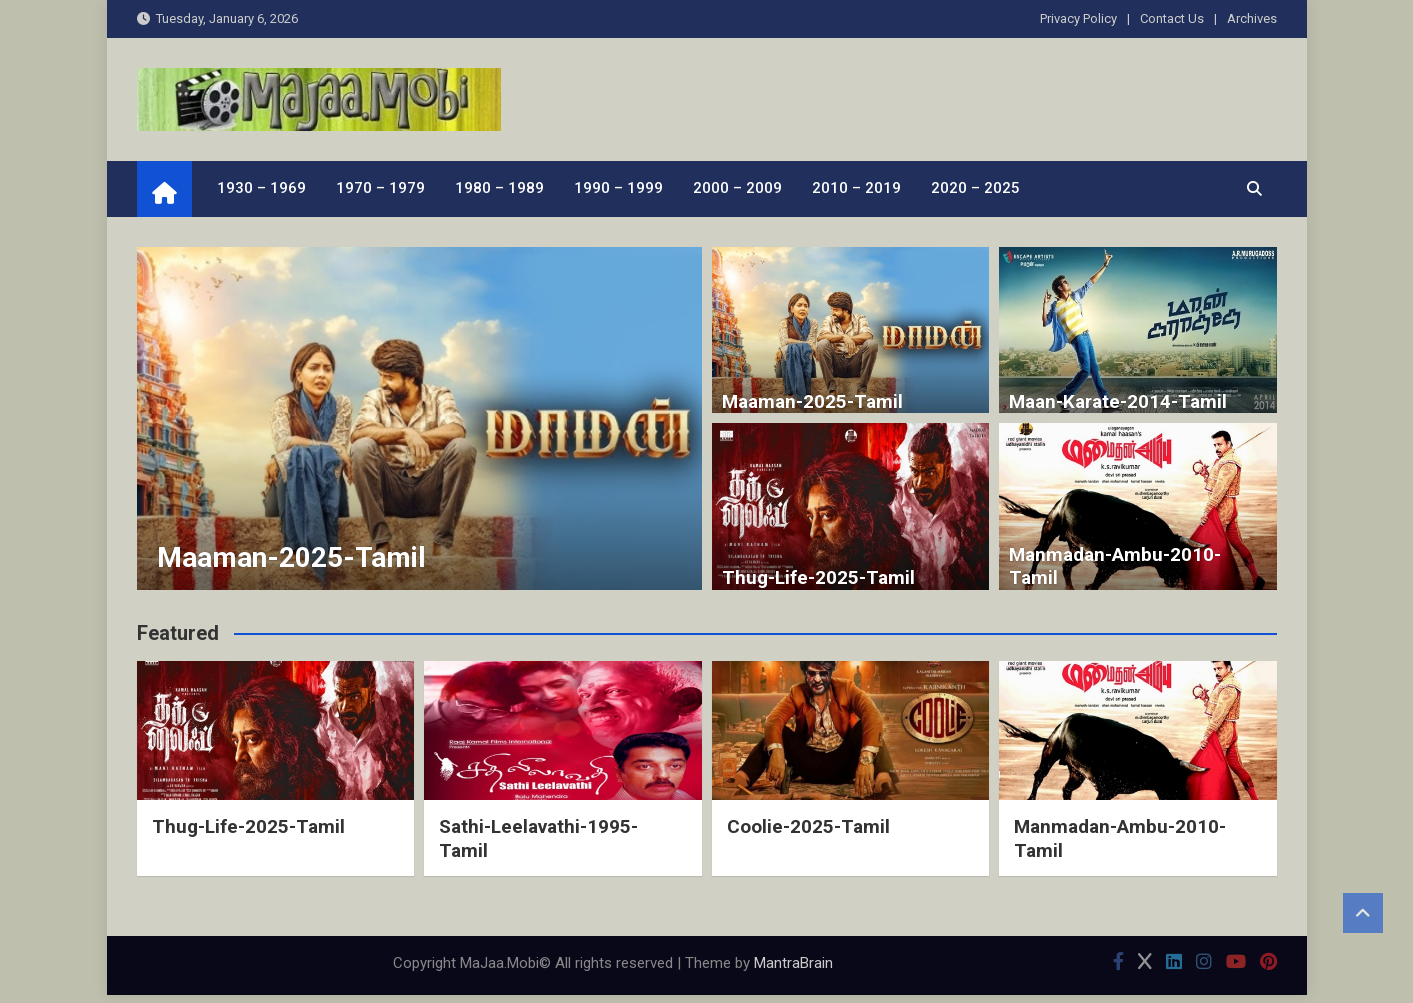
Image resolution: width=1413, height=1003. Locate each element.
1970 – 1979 (380, 188)
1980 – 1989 (499, 188)
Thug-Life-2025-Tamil (818, 577)
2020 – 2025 (975, 188)
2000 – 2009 (737, 188)
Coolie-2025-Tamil (808, 826)
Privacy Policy (1078, 18)
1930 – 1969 (261, 188)
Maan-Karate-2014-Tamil (1118, 401)
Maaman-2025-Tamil (291, 557)
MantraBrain (793, 963)
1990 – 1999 (618, 188)
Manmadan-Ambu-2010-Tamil (1115, 566)
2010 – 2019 (856, 188)
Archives (1252, 18)
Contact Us (1172, 18)
